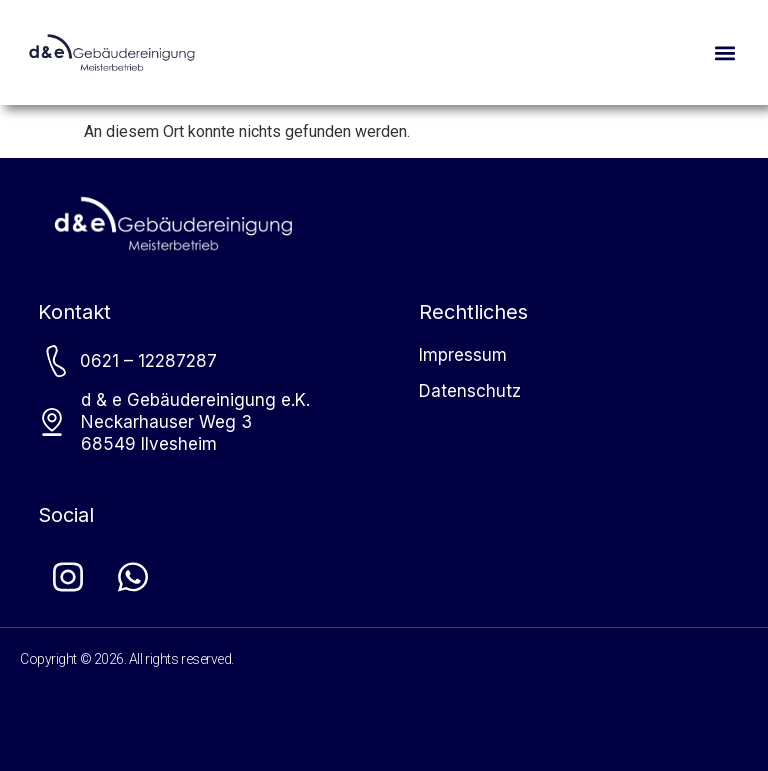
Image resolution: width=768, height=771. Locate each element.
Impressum (463, 355)
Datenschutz (470, 391)
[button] (724, 52)
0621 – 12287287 (148, 361)
